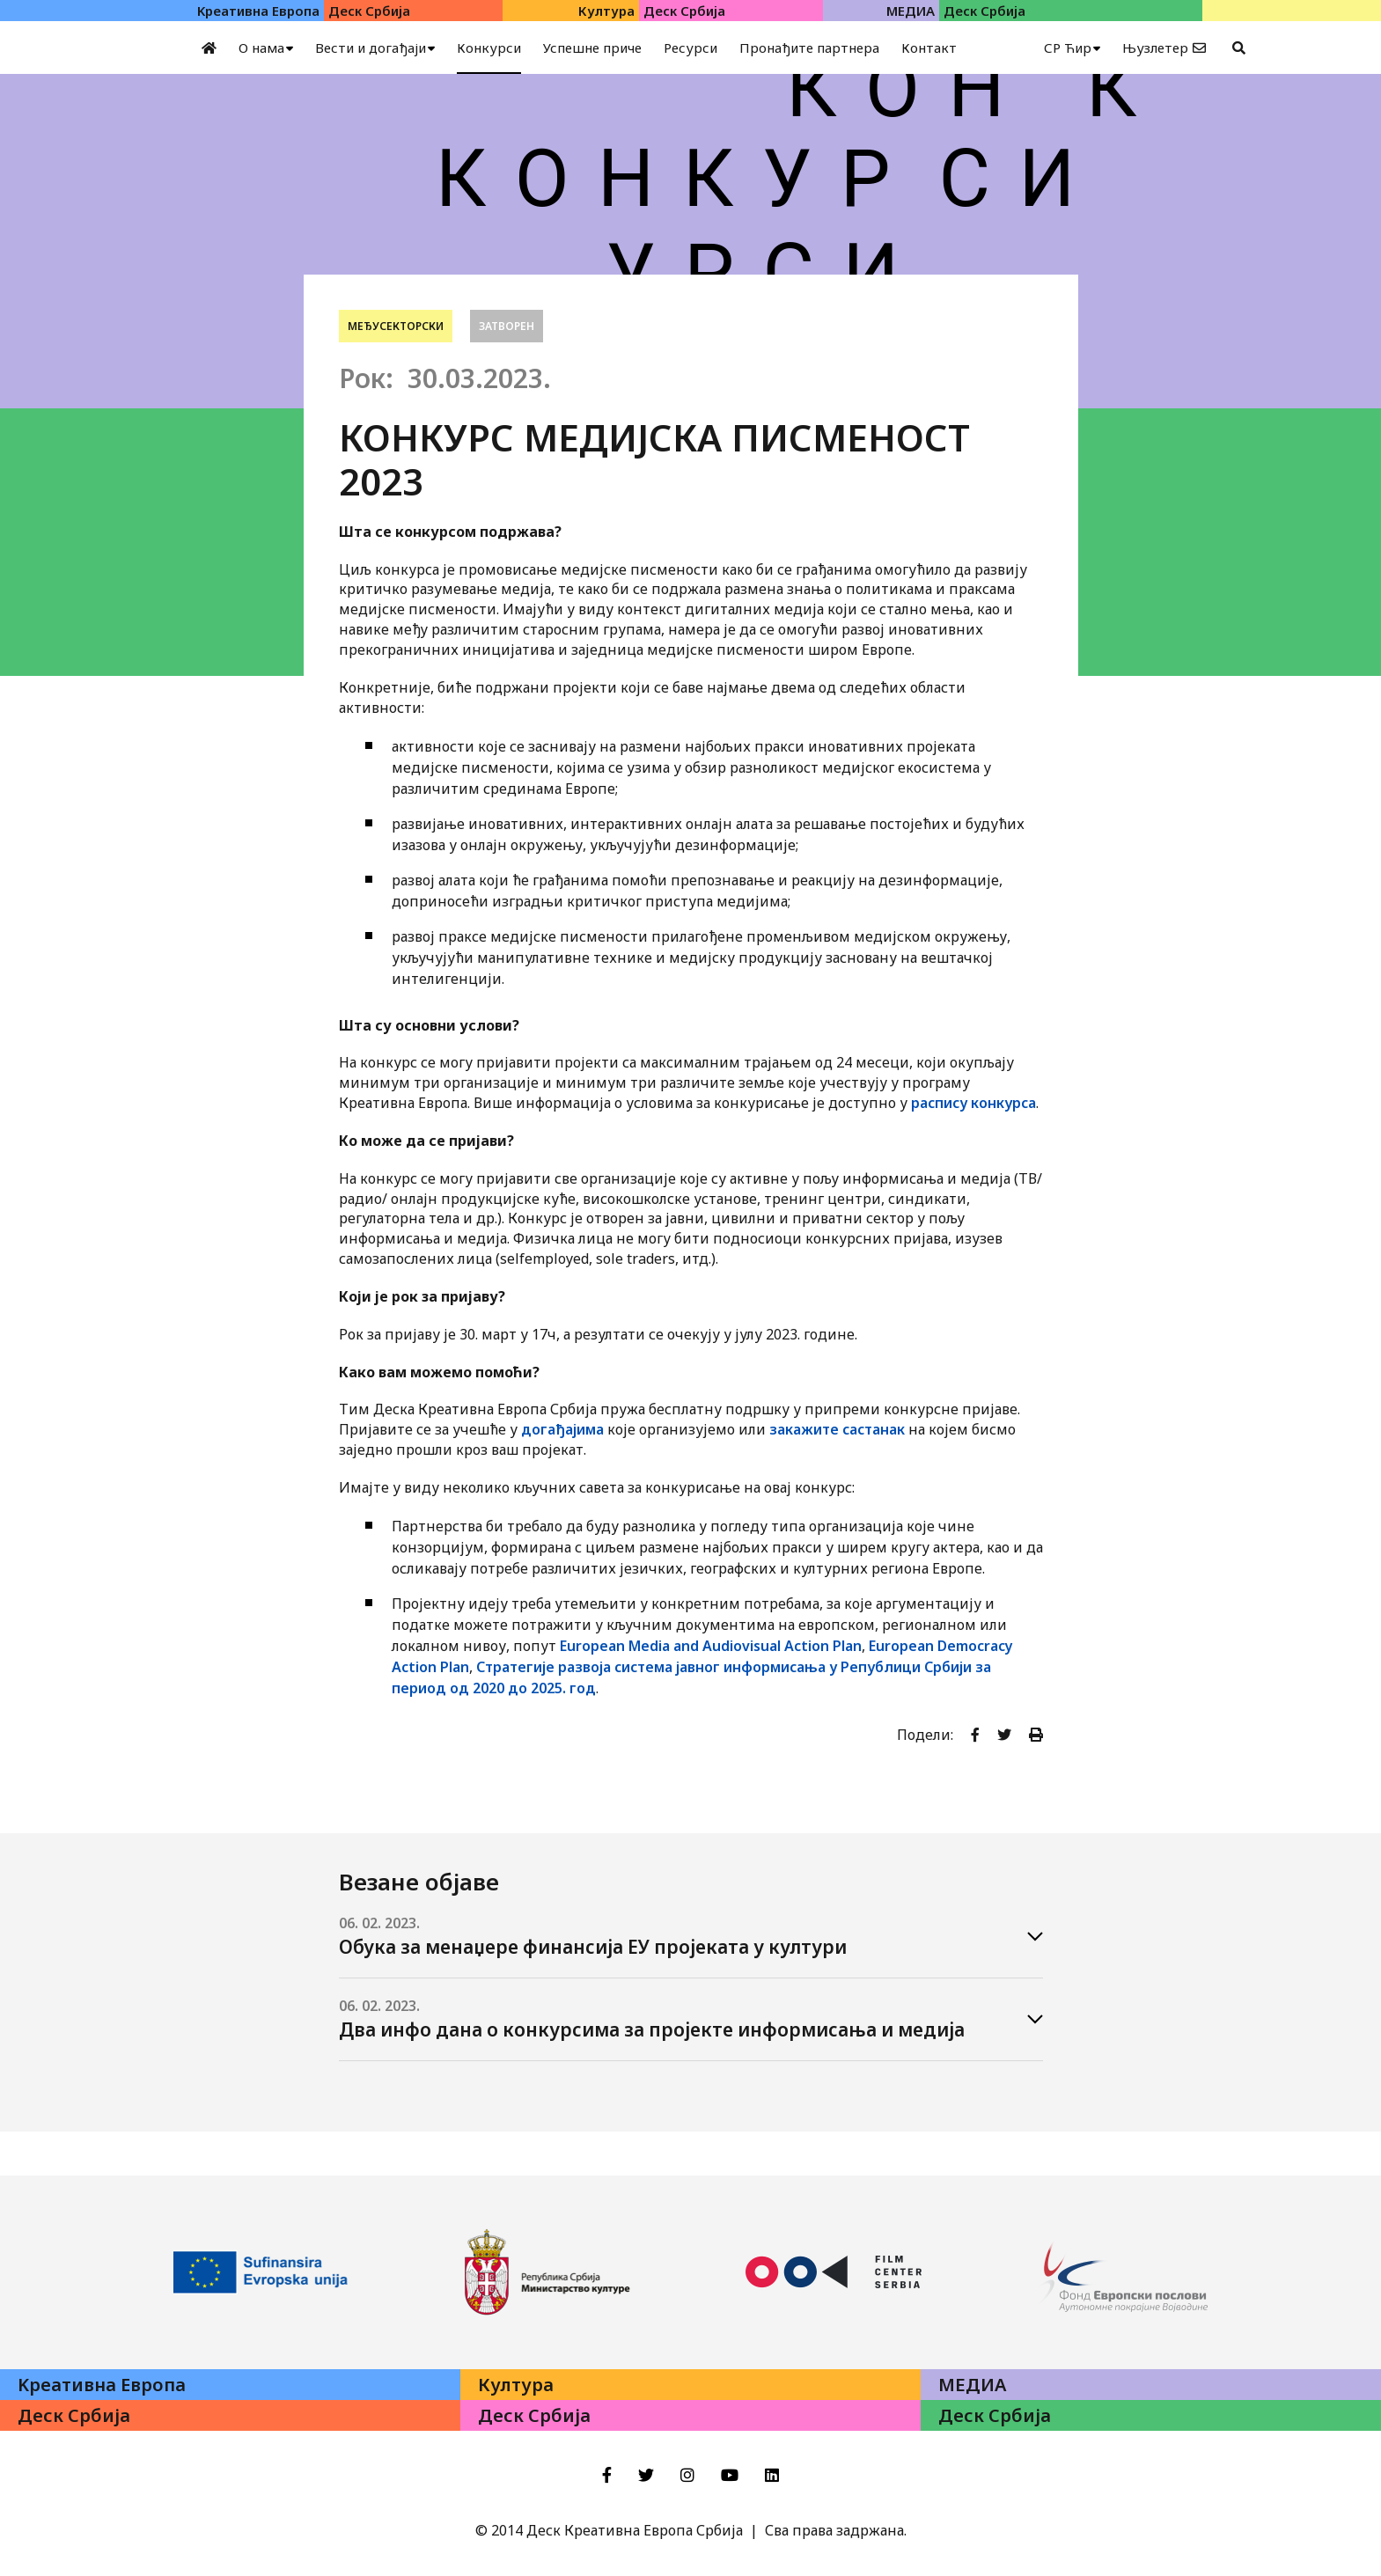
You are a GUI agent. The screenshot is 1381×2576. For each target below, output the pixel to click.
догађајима (562, 1429)
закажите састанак (837, 1429)
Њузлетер (1155, 47)
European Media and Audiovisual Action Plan (711, 1645)
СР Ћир (1067, 47)
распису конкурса (973, 1102)
